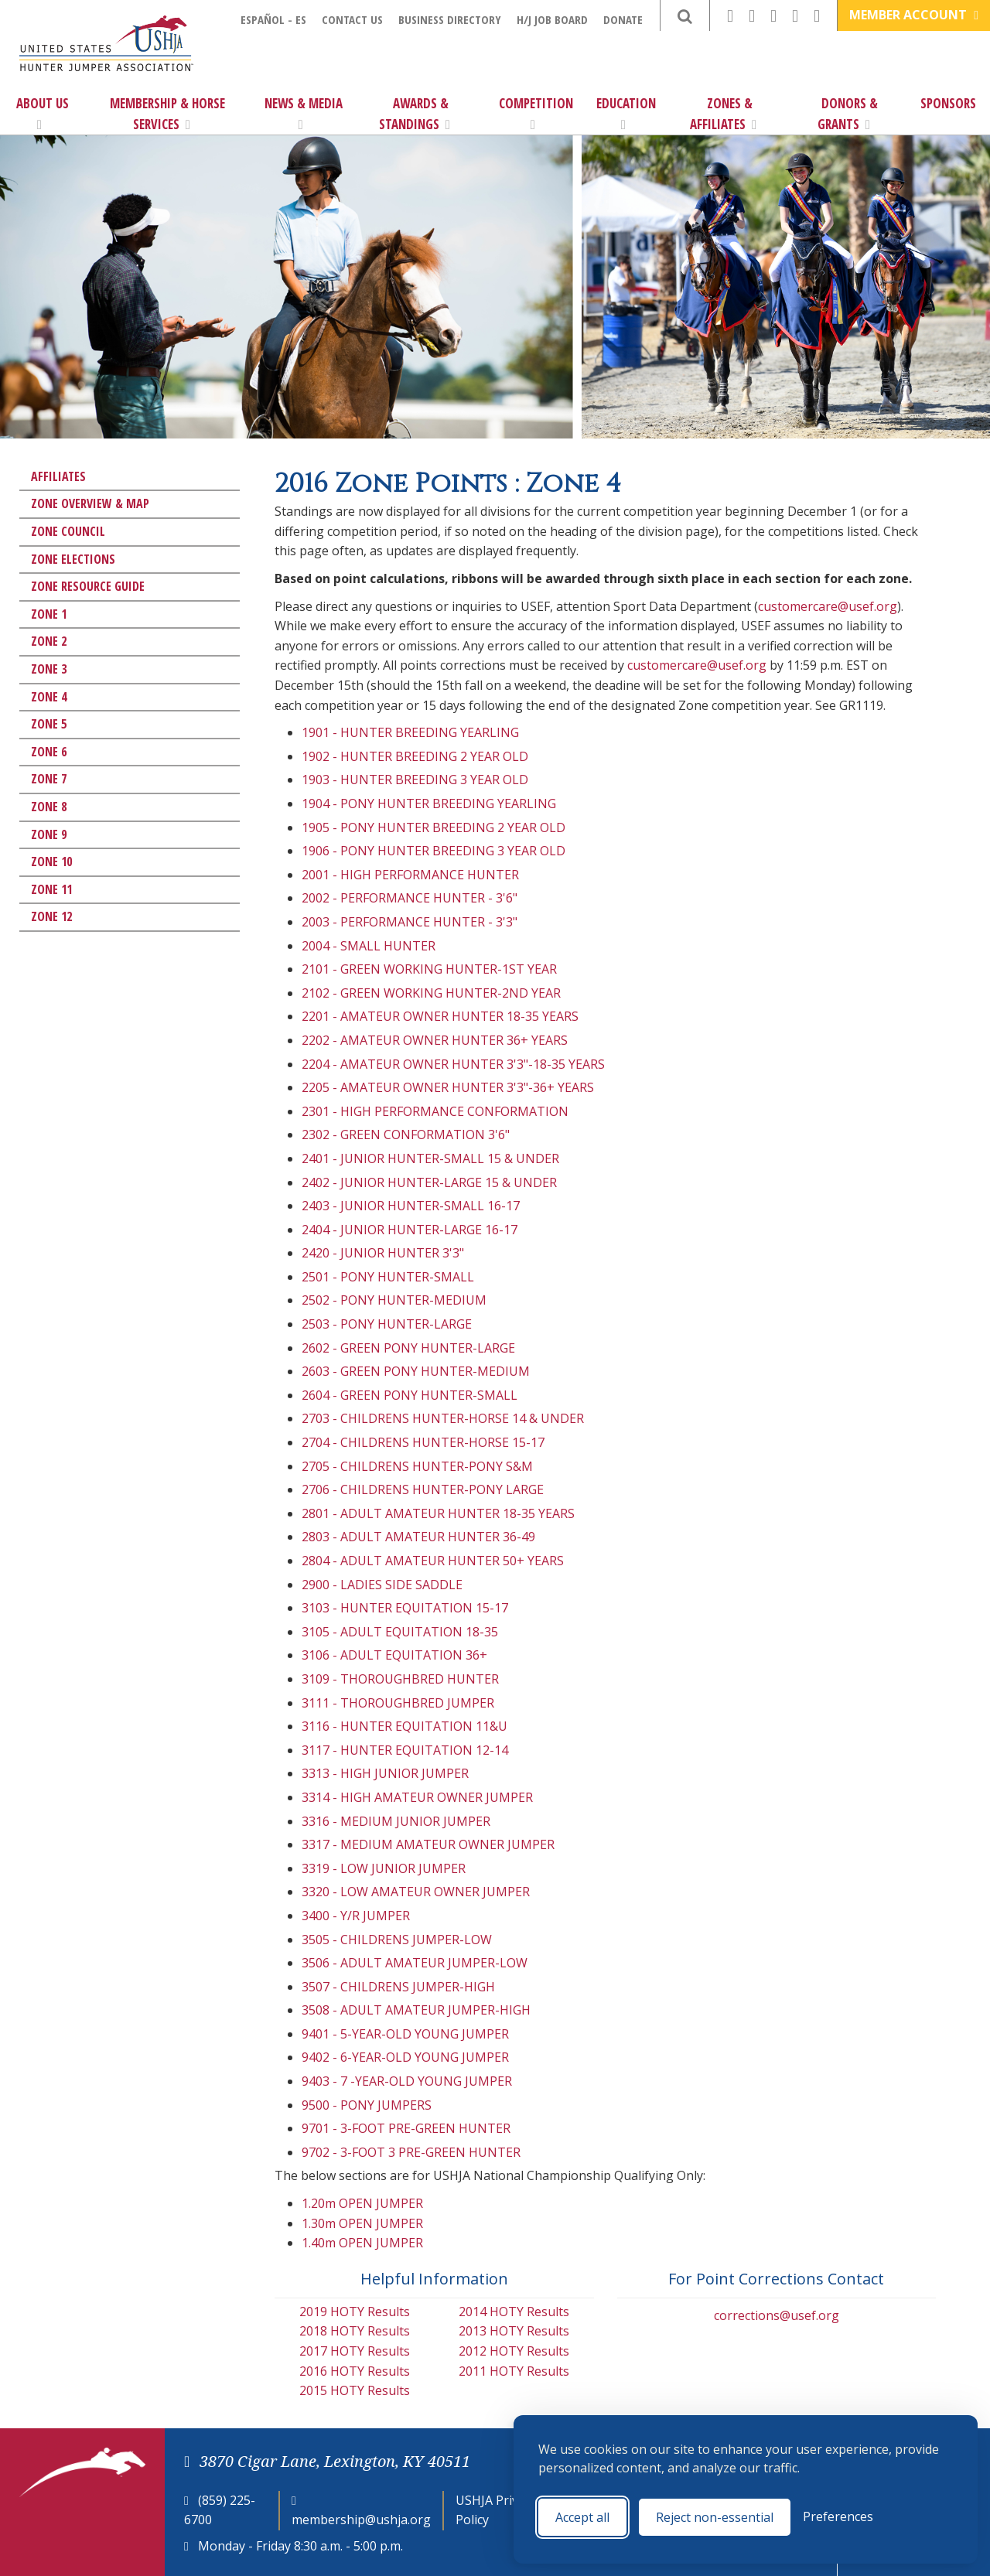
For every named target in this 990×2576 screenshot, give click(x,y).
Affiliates (58, 476)
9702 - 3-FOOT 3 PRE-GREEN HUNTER (411, 2152)
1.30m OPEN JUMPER (362, 2223)
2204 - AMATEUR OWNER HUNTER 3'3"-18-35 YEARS (453, 1064)
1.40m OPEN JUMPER (362, 2242)
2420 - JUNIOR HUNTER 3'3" (383, 1252)
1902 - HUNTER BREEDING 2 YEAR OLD (415, 756)
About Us (42, 112)
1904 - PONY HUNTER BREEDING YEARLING (429, 803)
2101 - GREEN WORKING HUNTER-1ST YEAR (429, 969)
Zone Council (68, 531)
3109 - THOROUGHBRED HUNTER (400, 1678)
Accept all (582, 2517)
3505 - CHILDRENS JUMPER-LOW (397, 1939)
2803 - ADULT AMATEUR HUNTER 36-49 (418, 1536)
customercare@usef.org (827, 606)
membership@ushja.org (361, 2519)
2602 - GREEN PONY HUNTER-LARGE (408, 1347)
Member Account (913, 14)
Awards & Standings (414, 113)
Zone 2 (49, 641)
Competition (536, 112)
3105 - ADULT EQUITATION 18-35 (400, 1631)
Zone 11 (51, 889)
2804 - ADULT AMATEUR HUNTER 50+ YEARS (433, 1560)
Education (626, 112)
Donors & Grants (848, 113)
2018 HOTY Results (354, 2330)
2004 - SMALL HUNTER (368, 945)
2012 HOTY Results (514, 2350)
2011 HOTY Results (514, 2371)
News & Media (304, 112)
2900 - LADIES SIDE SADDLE (382, 1584)
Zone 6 (49, 751)
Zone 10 (51, 861)
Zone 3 (49, 668)
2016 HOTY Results (354, 2371)
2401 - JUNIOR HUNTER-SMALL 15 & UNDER (430, 1158)
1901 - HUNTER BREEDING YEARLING (410, 732)
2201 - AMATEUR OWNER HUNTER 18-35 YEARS (440, 1016)
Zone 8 (49, 806)
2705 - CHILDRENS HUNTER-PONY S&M (417, 1466)
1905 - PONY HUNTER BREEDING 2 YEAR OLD (433, 827)
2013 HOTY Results (514, 2330)
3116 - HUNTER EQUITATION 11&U (404, 1726)
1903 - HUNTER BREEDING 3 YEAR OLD (415, 779)
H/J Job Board (552, 19)
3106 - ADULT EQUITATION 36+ (394, 1654)
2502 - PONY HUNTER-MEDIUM (394, 1299)
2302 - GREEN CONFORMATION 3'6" (406, 1134)
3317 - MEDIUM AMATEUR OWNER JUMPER (428, 1844)
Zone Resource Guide (88, 586)
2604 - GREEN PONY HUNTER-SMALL (409, 1395)
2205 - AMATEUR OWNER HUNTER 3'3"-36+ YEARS (448, 1087)
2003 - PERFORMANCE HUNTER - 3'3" (409, 921)
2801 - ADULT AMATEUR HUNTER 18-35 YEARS (438, 1513)
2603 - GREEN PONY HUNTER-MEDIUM (416, 1371)
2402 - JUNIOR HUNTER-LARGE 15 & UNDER (429, 1182)
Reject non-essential (714, 2517)
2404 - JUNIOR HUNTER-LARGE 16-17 (409, 1229)
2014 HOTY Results (514, 2311)
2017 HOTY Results (354, 2350)
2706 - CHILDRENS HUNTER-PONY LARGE (423, 1489)
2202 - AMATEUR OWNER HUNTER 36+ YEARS (435, 1040)
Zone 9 (49, 834)
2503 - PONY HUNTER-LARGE (387, 1323)
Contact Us (352, 19)
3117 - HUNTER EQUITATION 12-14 (405, 1750)
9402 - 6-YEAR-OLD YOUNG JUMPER (405, 2057)
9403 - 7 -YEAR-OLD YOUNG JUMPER (407, 2081)
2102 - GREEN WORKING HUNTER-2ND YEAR (431, 992)
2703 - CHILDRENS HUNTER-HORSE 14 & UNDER (443, 1418)
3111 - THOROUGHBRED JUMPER (398, 1702)
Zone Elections (73, 559)
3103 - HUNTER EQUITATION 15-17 (405, 1607)
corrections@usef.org (776, 2315)
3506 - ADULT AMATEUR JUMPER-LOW (414, 1962)
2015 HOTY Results (354, 2390)
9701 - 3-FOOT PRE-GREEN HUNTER (406, 2128)
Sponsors (948, 103)
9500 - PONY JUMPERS (367, 2105)
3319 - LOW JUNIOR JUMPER (384, 1868)
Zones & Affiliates (723, 113)
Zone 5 (49, 723)
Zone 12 (51, 916)
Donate (623, 19)
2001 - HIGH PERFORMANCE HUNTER (410, 874)
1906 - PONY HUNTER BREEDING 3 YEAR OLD (433, 850)
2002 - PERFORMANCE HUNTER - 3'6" (409, 897)
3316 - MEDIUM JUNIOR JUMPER (396, 1821)
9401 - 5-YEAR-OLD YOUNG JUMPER (405, 2033)
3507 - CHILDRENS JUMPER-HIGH (398, 1986)
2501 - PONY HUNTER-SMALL (388, 1276)
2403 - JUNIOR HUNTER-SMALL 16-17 (411, 1205)
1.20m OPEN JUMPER (362, 2203)
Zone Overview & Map (90, 503)
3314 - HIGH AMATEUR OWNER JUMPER (417, 1797)
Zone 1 (49, 614)
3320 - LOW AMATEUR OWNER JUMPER (416, 1891)
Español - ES (273, 19)
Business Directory (449, 19)
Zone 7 (49, 778)
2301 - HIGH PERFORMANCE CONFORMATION (435, 1111)
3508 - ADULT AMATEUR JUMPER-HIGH (416, 2009)
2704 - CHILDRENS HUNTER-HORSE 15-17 (423, 1442)
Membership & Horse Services (167, 113)
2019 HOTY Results (354, 2311)
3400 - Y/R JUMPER (356, 1915)
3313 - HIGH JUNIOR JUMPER (385, 1773)
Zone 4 (49, 696)
